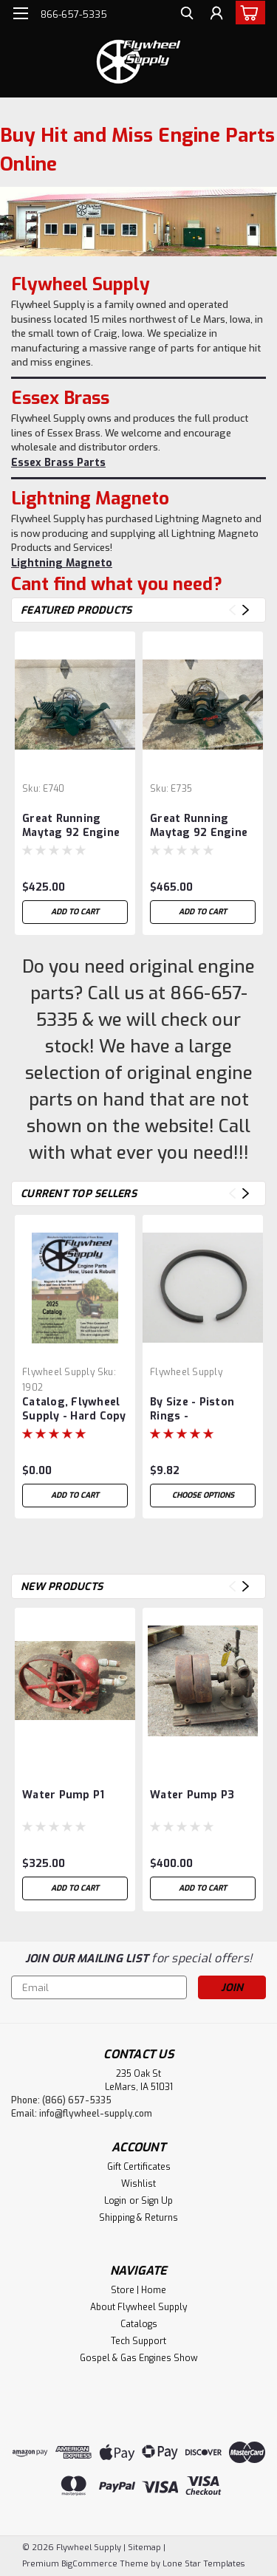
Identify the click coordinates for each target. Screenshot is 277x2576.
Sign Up (157, 2201)
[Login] (216, 15)
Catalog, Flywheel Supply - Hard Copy (74, 1409)
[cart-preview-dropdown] (247, 12)
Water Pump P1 (63, 1795)
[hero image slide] (138, 221)
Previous (232, 610)
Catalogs (138, 2324)
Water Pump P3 (192, 1795)
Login (115, 2201)
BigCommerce (89, 2563)
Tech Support (138, 2341)
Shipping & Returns (138, 2218)
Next (245, 610)
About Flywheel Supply (138, 2307)
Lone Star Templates (203, 2563)
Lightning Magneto (61, 563)
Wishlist (138, 2184)
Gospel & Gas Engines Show (139, 2358)
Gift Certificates (139, 2167)
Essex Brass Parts (58, 463)
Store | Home (138, 2290)
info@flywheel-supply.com (95, 2114)
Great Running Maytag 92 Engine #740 (71, 826)
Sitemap (144, 2547)
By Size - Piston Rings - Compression (192, 1410)
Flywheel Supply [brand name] (58, 1372)
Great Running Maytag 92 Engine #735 (198, 826)
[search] (186, 15)
